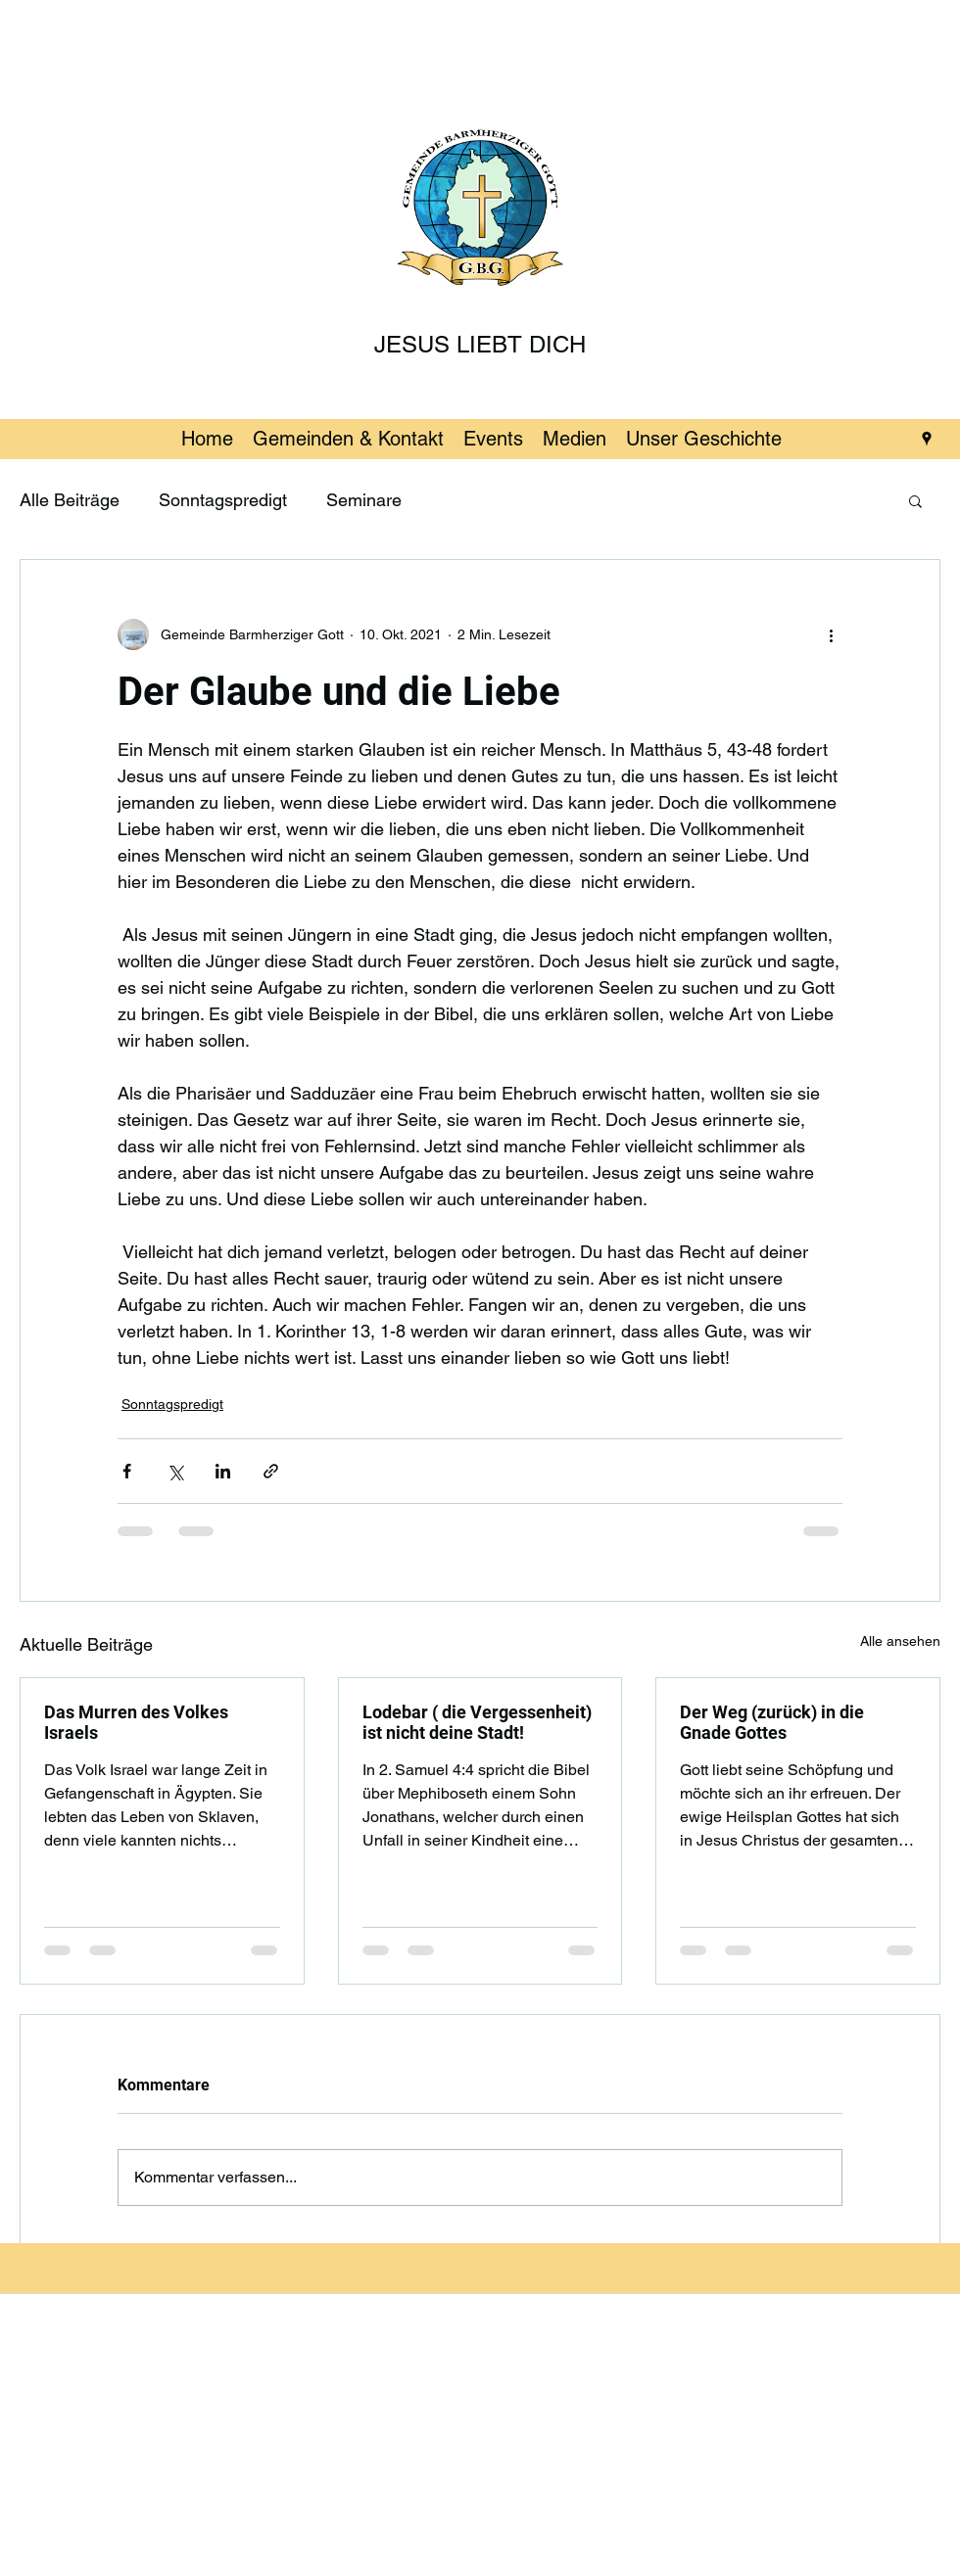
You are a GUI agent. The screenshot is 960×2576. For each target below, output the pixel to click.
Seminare (364, 500)
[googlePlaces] (926, 438)
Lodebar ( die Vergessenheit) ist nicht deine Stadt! (477, 1722)
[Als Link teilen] (271, 1471)
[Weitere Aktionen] (830, 634)
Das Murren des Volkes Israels (136, 1722)
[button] (915, 500)
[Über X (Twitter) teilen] (175, 1471)
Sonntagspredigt (223, 500)
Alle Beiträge (70, 500)
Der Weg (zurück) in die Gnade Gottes (772, 1722)
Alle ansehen (900, 1641)
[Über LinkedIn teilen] (223, 1471)
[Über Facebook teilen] (127, 1471)
